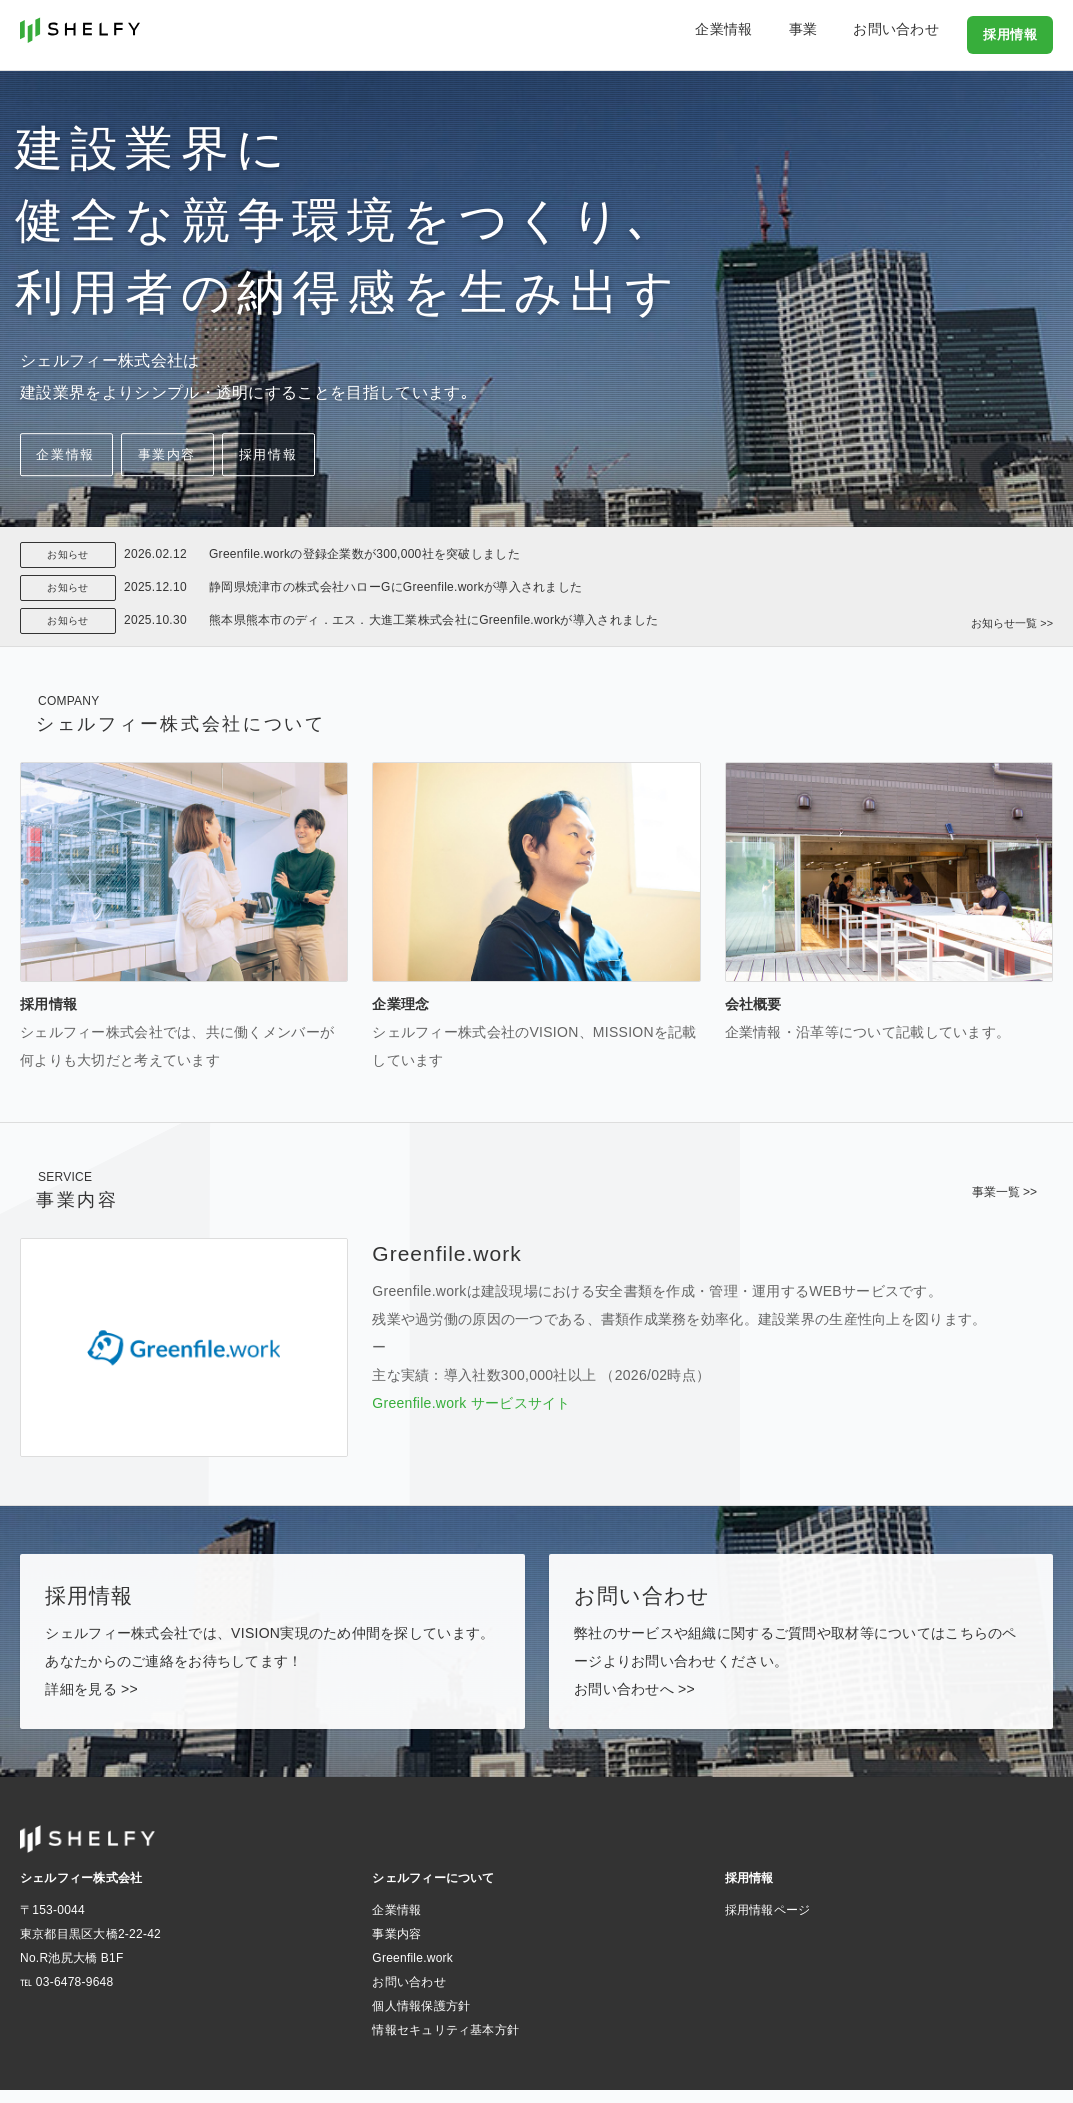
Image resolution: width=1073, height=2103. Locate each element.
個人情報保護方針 (421, 2019)
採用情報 (1012, 34)
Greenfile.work (412, 1971)
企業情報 (768, 34)
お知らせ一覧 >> (1008, 616)
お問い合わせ (908, 34)
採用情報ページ (768, 1923)
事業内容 (242, 457)
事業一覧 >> (1004, 1192)
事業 (831, 34)
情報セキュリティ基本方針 (445, 2043)
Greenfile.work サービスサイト (471, 1403)
